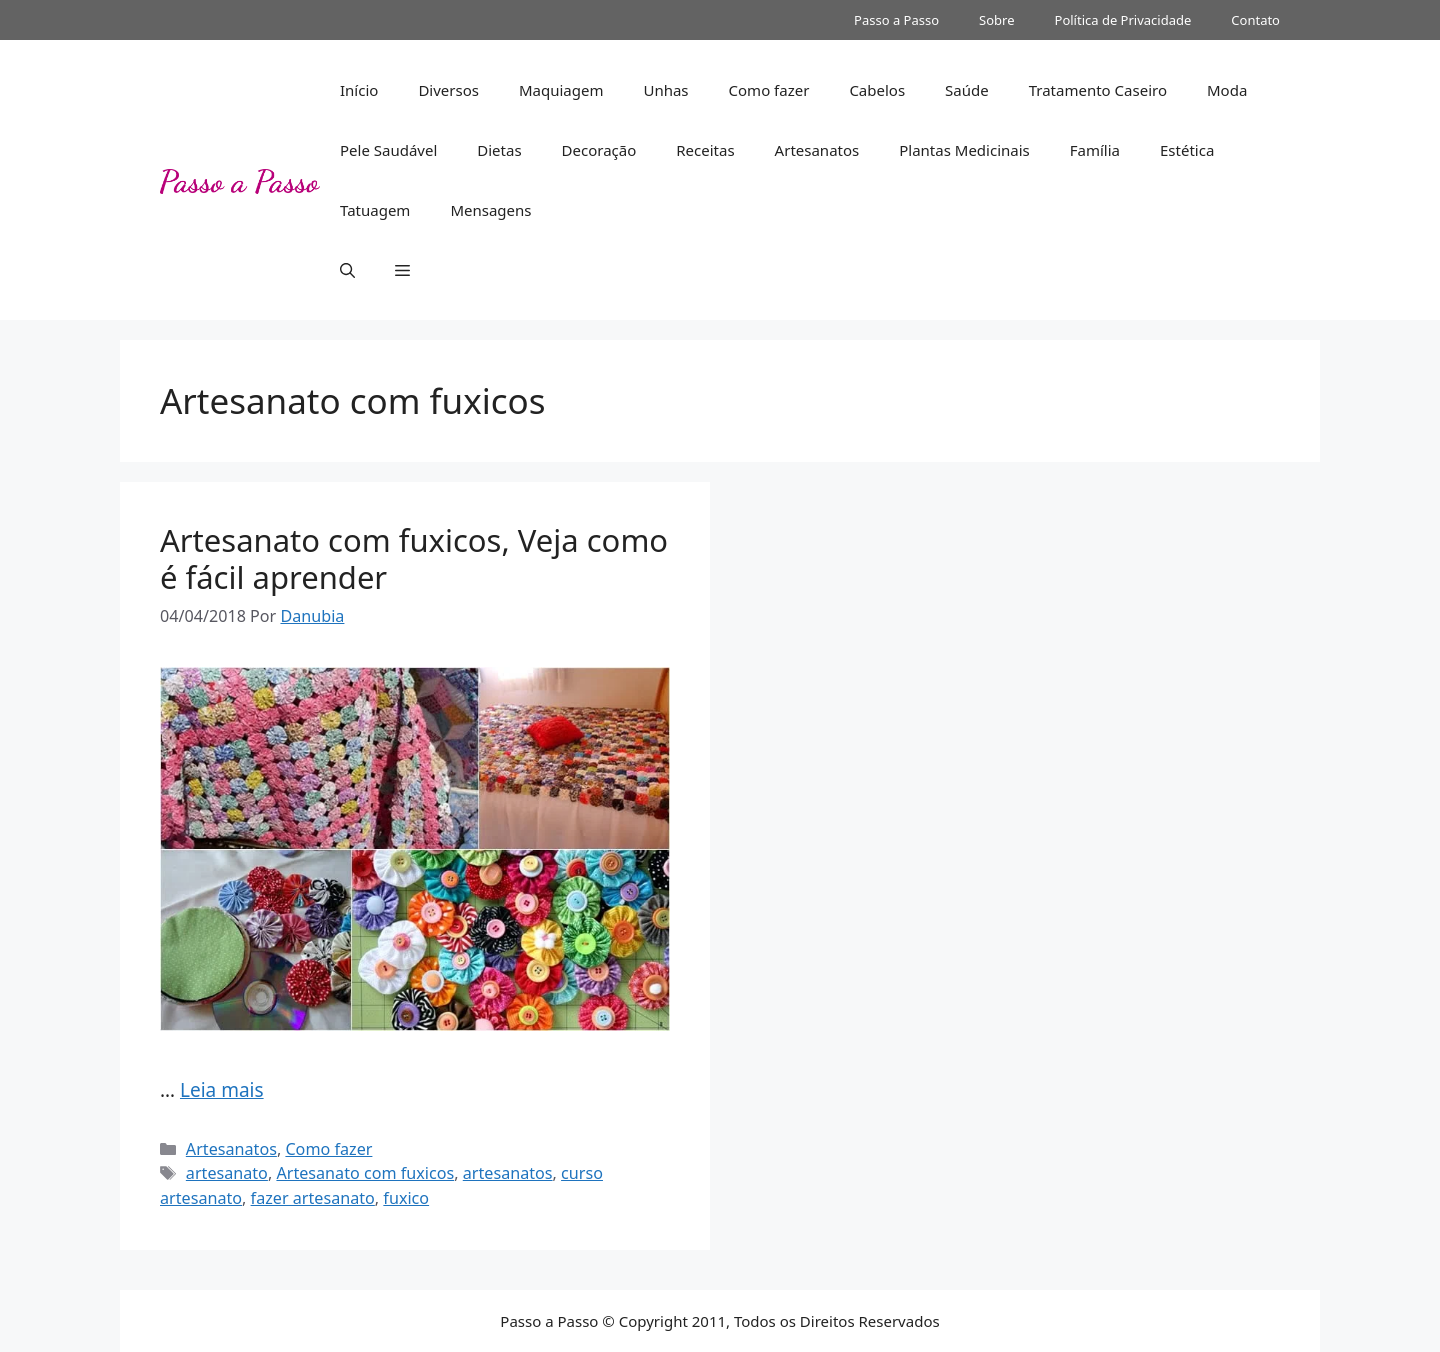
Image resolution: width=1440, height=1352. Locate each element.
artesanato (227, 1173)
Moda (1227, 90)
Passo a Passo (896, 20)
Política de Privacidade (1123, 20)
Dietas (499, 150)
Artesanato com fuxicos (365, 1173)
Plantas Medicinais (964, 150)
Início (359, 90)
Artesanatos (817, 150)
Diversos (448, 90)
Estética (1187, 150)
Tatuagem (375, 210)
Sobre (996, 20)
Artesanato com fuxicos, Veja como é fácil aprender (414, 558)
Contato (1255, 20)
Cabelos (877, 90)
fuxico (406, 1198)
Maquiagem (561, 90)
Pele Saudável (388, 150)
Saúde (967, 90)
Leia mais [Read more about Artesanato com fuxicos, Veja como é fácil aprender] (222, 1090)
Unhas (665, 90)
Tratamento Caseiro (1098, 90)
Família (1095, 150)
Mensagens (490, 210)
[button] (347, 270)
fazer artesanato (313, 1198)
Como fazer (769, 90)
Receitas (705, 150)
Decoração (599, 150)
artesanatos (508, 1173)
